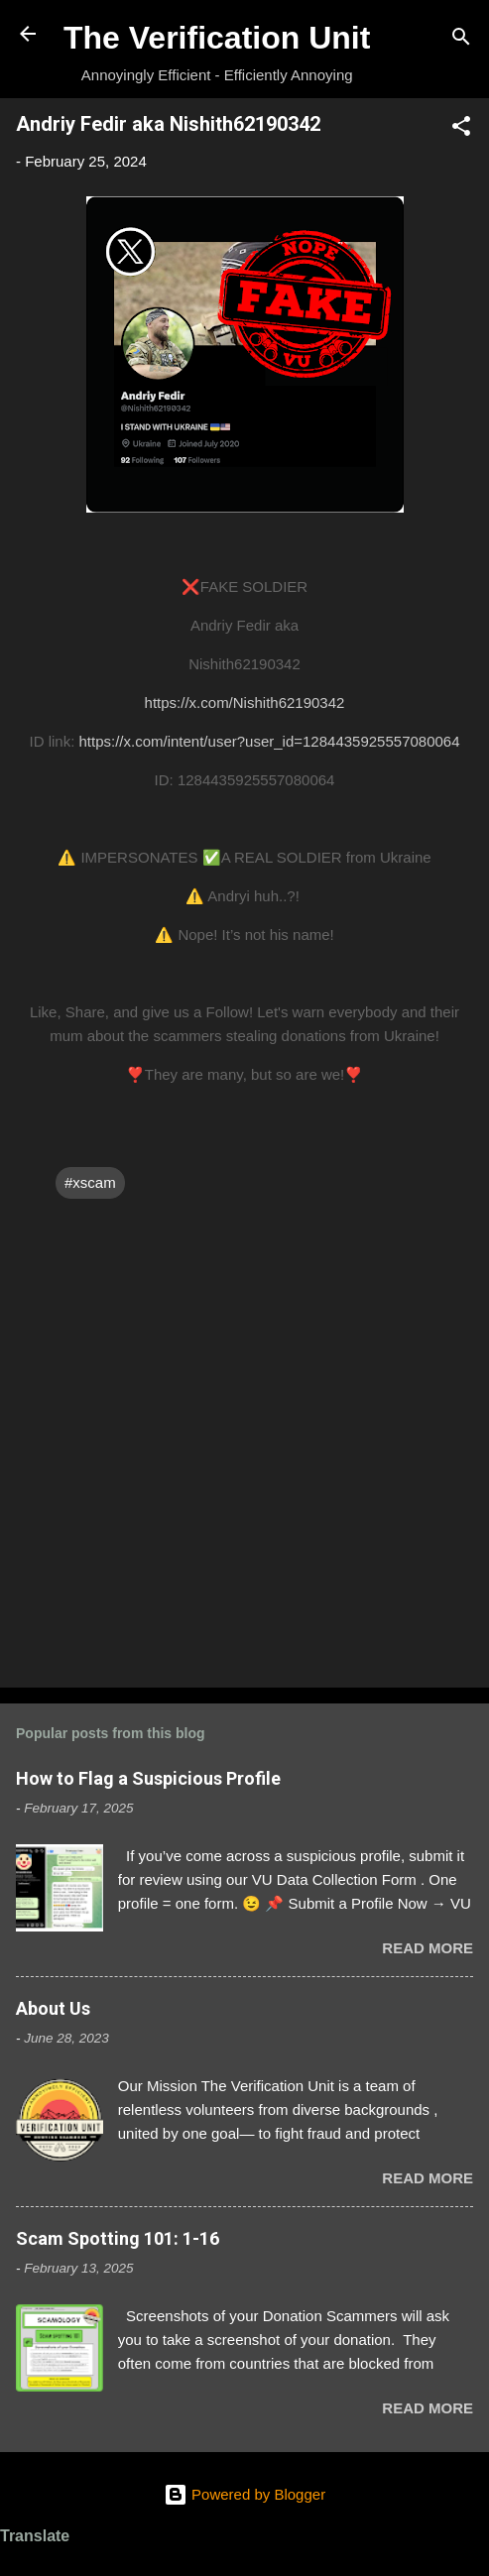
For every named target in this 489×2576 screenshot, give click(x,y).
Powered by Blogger (244, 2494)
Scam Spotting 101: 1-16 (117, 2238)
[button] (461, 129)
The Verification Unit (216, 38)
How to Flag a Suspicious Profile (148, 1778)
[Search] (461, 40)
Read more (427, 1947)
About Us (53, 2008)
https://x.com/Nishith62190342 (245, 702)
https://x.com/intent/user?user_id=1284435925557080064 (268, 741)
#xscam (90, 1182)
